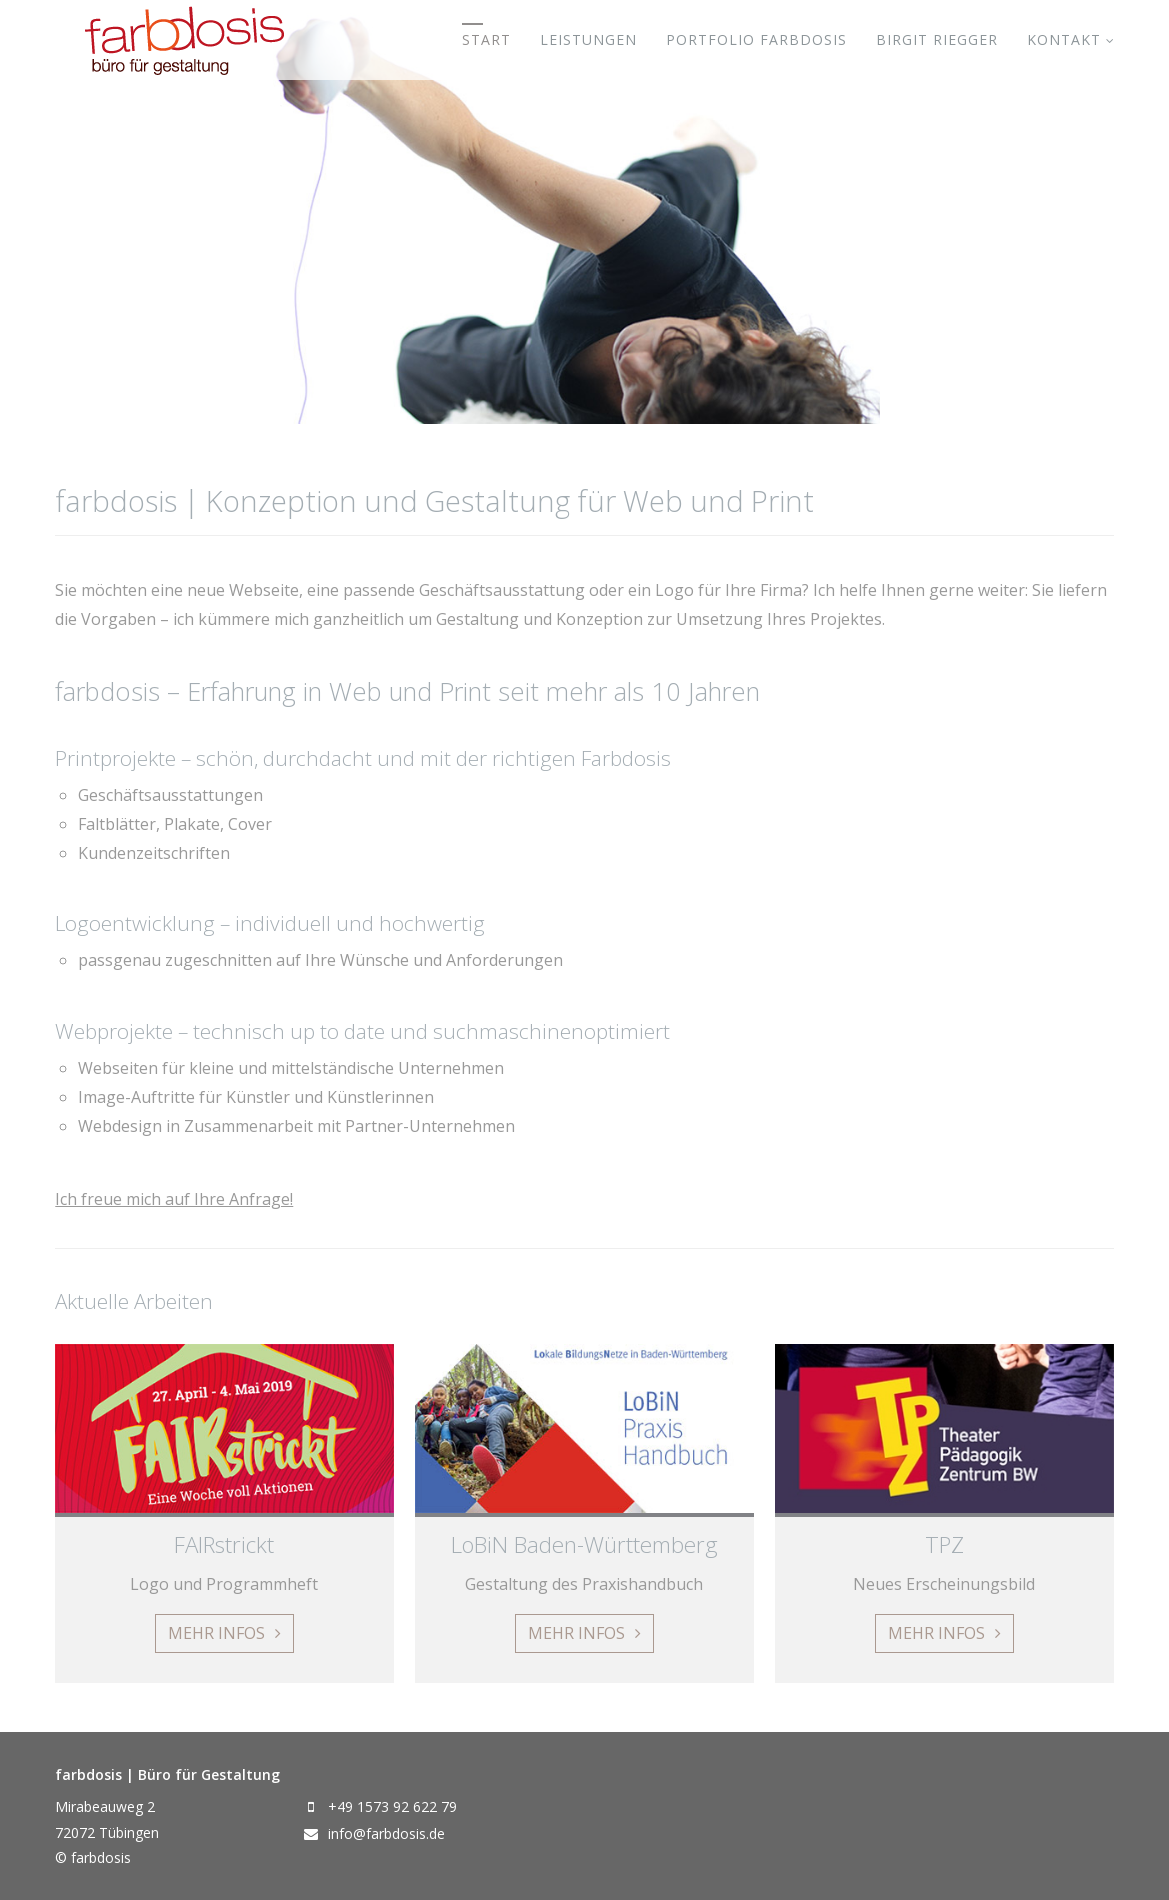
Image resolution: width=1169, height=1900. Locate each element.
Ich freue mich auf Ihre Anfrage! (174, 1199)
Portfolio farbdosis (756, 39)
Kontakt (1064, 39)
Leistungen (588, 39)
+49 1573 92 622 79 (392, 1806)
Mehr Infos (216, 1633)
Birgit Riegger (937, 39)
